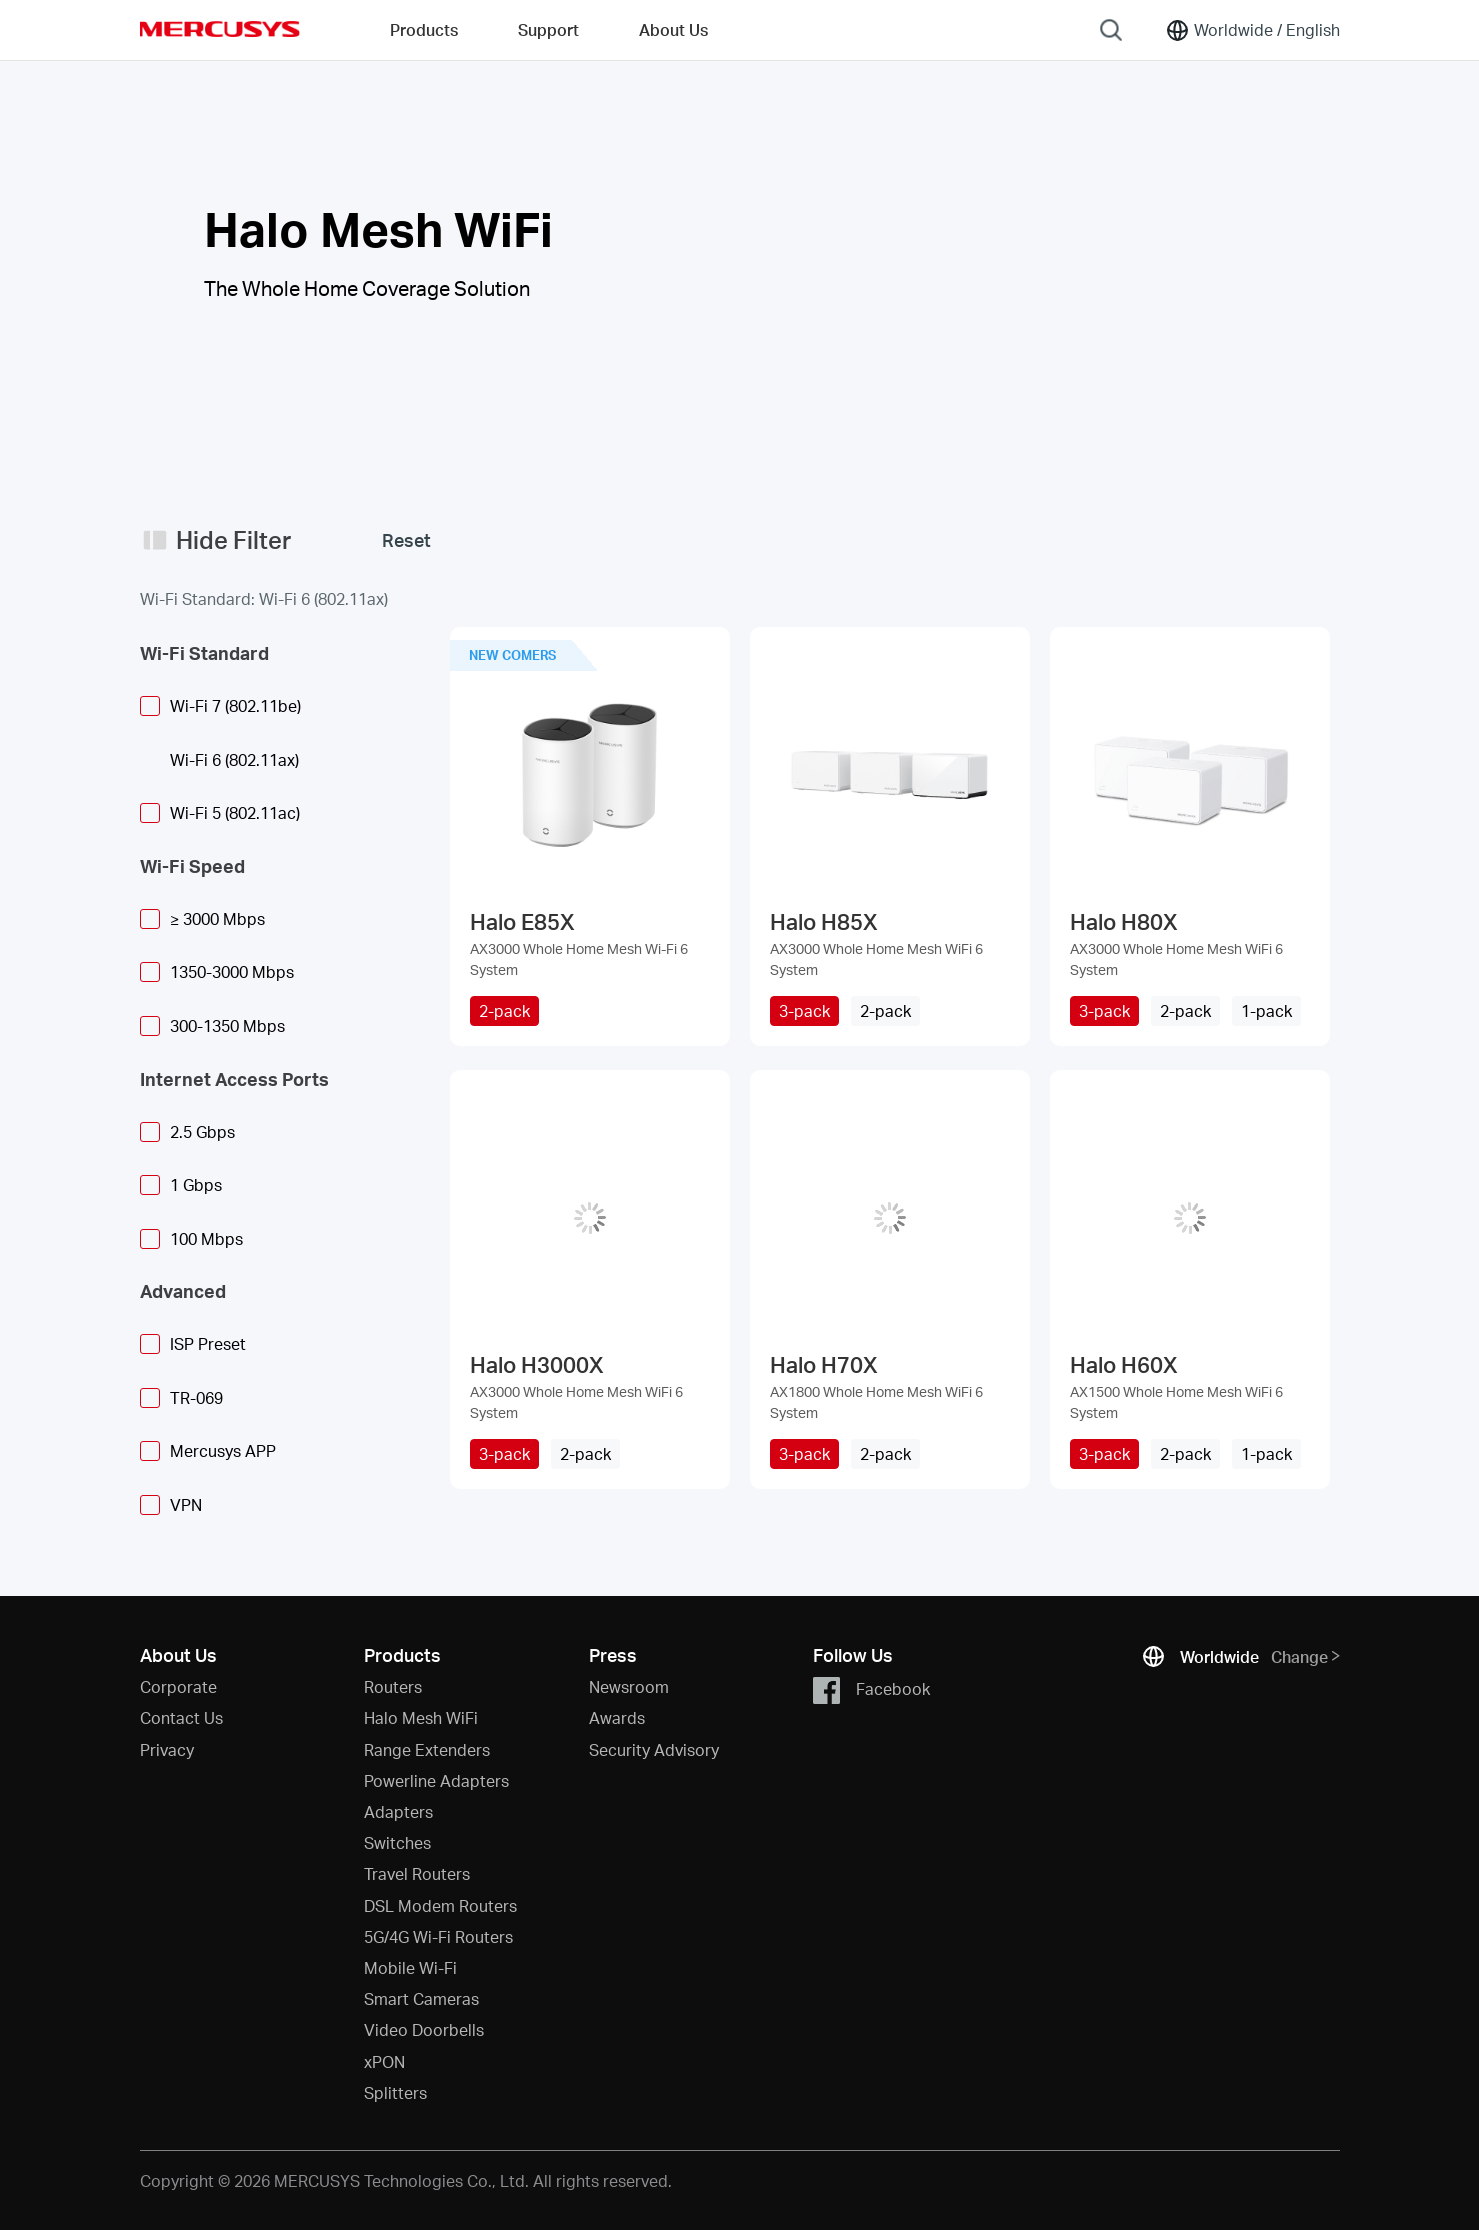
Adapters (398, 1811)
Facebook (871, 1690)
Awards (617, 1717)
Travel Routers (417, 1873)
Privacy (167, 1749)
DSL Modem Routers (440, 1905)
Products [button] (424, 29)
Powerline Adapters (436, 1780)
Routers (393, 1686)
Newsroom (629, 1686)
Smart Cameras (421, 1998)
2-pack (504, 1010)
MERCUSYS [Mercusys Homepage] (220, 29)
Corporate (178, 1686)
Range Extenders (427, 1749)
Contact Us (181, 1717)
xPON (384, 2061)
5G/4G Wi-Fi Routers (438, 1936)
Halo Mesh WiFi (421, 1717)
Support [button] (548, 29)
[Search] (1111, 30)
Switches (397, 1842)
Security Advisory (654, 1749)
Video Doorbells (424, 2029)
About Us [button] (673, 29)
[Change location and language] (1252, 30)
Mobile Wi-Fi (410, 1967)
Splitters (395, 2092)
